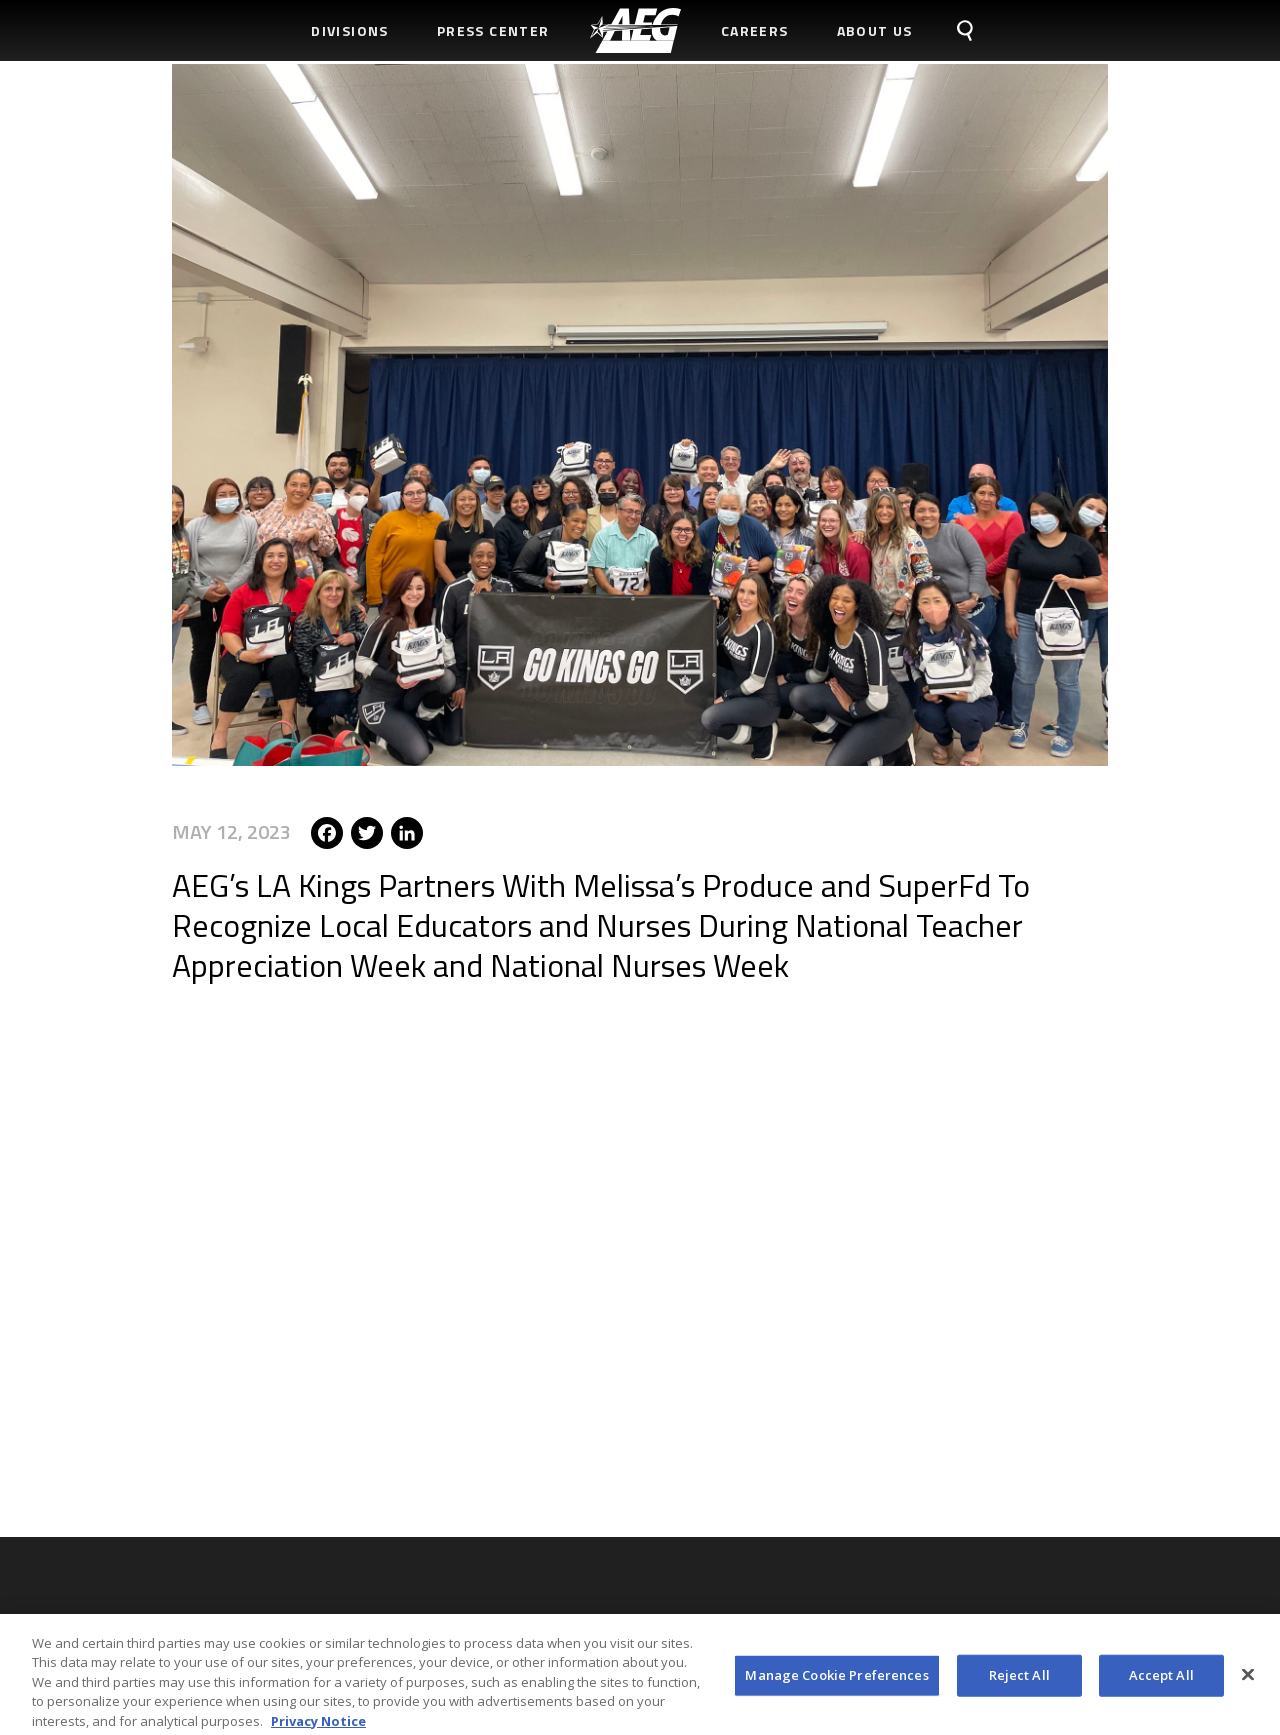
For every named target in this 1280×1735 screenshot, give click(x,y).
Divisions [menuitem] (350, 30)
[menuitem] (635, 30)
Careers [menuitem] (755, 30)
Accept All (1161, 1680)
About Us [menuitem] (875, 30)
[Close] (1248, 1680)
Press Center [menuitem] (493, 30)
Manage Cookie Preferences (836, 1680)
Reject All (1019, 1680)
